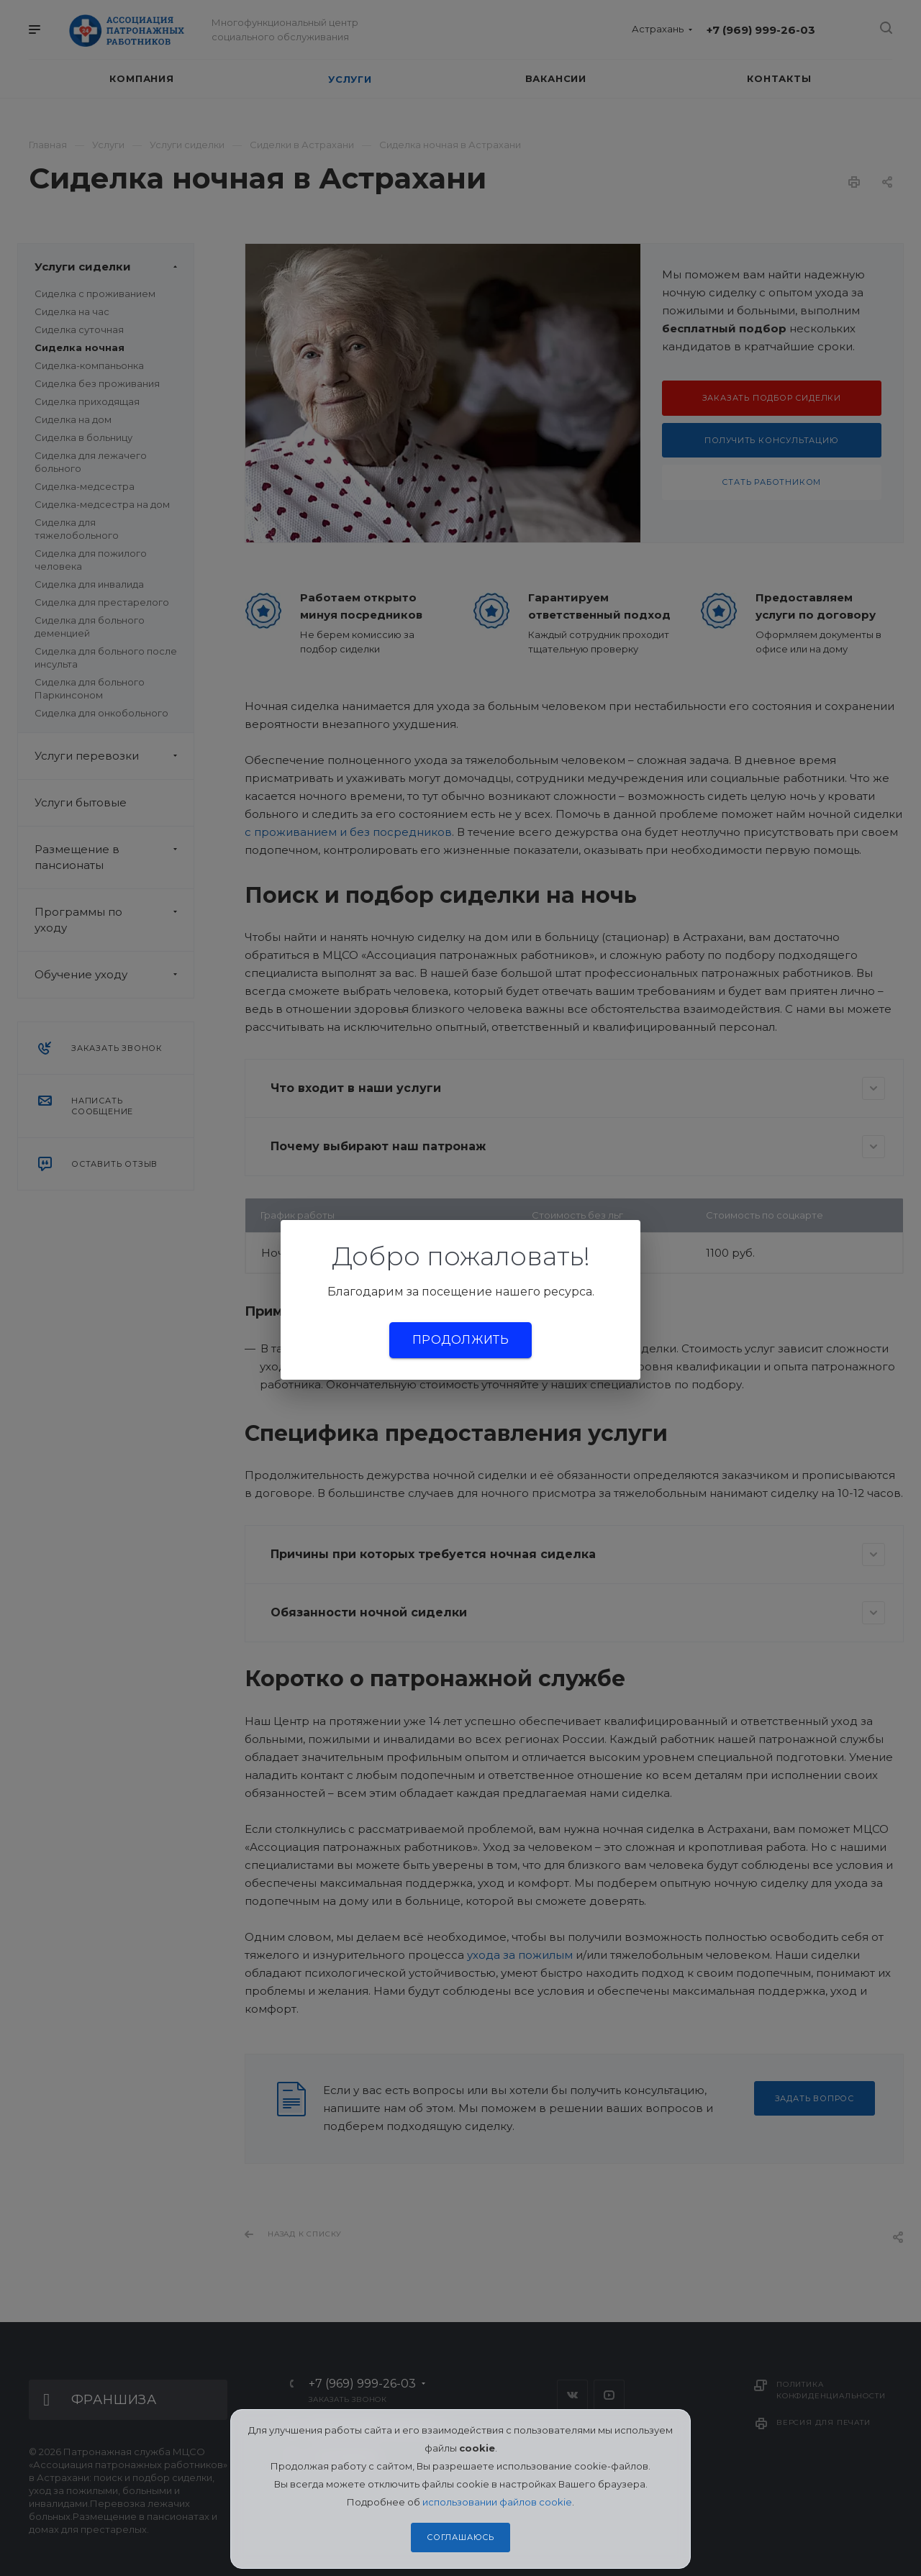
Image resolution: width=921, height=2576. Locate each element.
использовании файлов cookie (497, 2502)
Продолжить (460, 1340)
